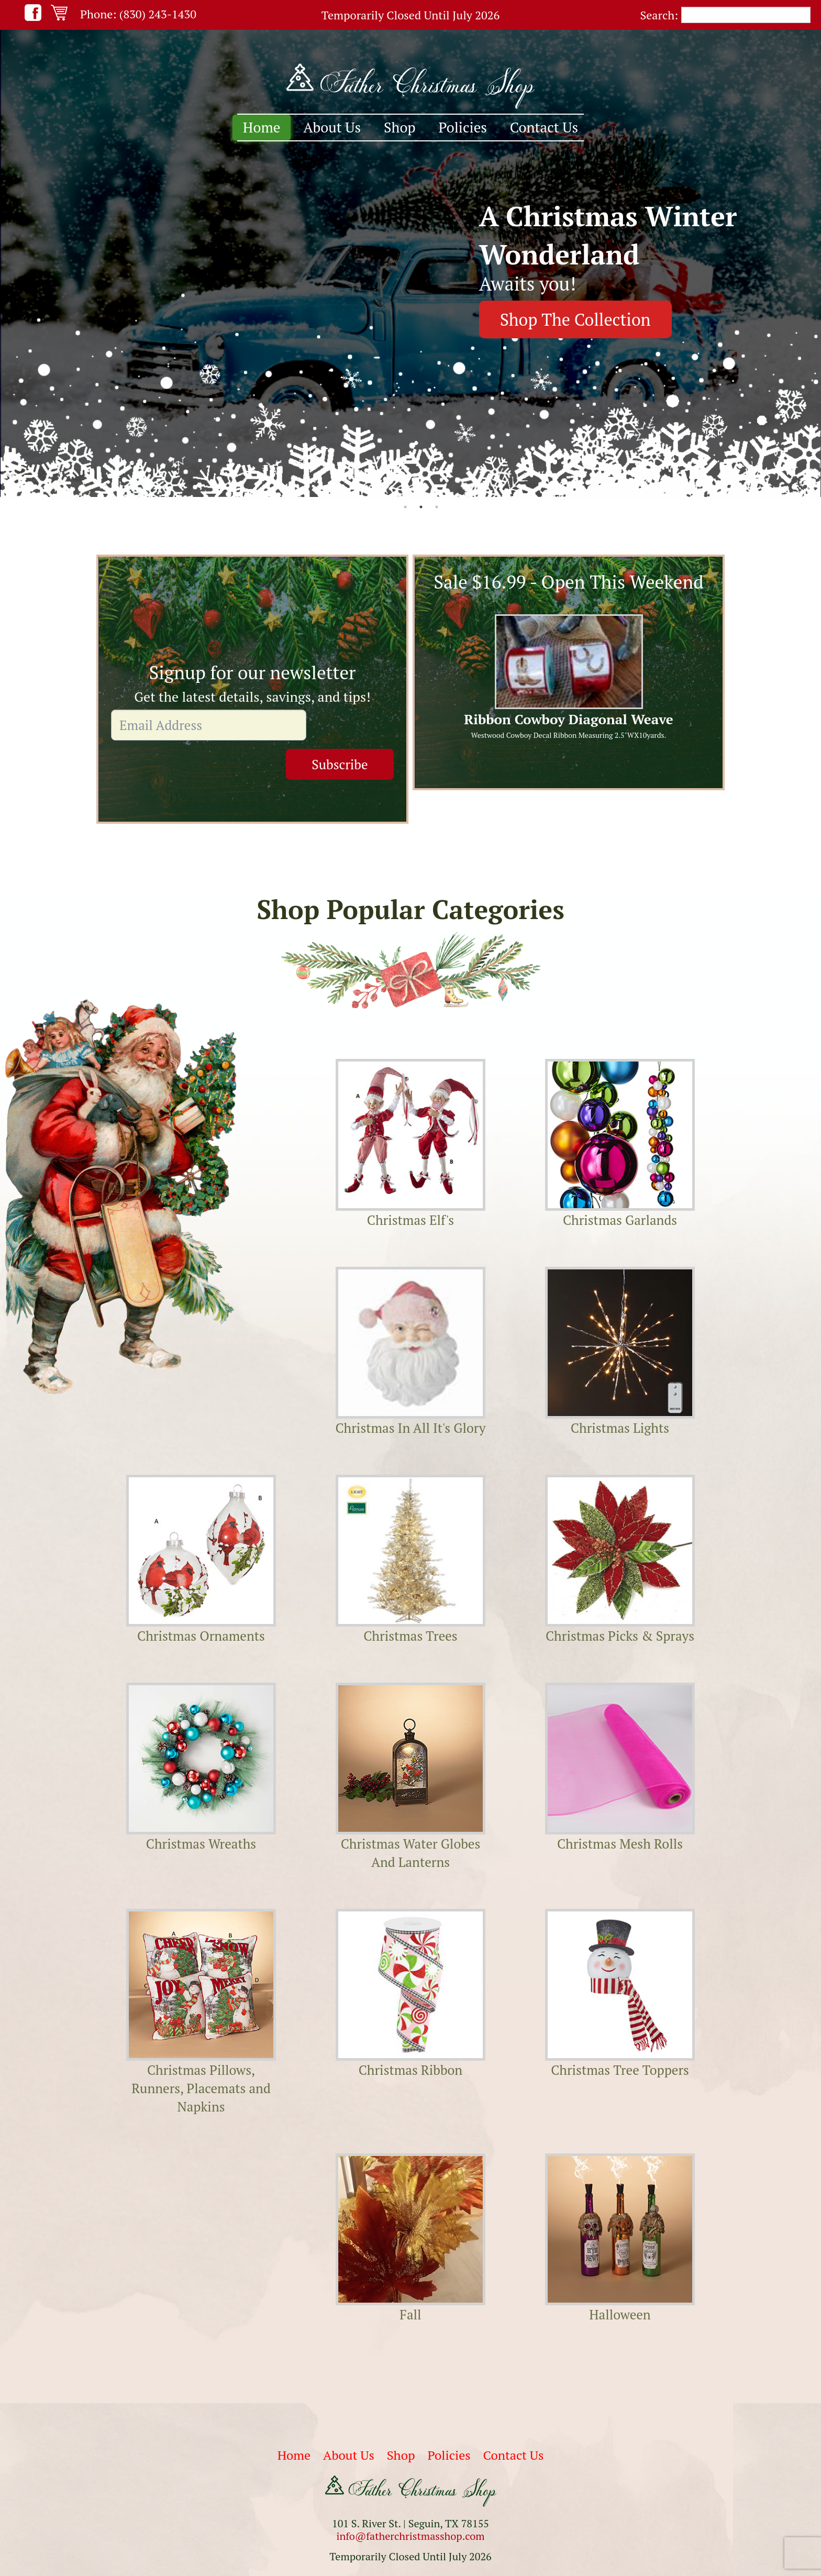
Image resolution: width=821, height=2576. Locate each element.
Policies (463, 127)
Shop (400, 127)
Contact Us (544, 127)
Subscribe (351, 725)
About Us (332, 127)
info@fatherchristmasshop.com (410, 2533)
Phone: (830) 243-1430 (138, 13)
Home (261, 127)
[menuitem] (261, 127)
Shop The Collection (575, 319)
